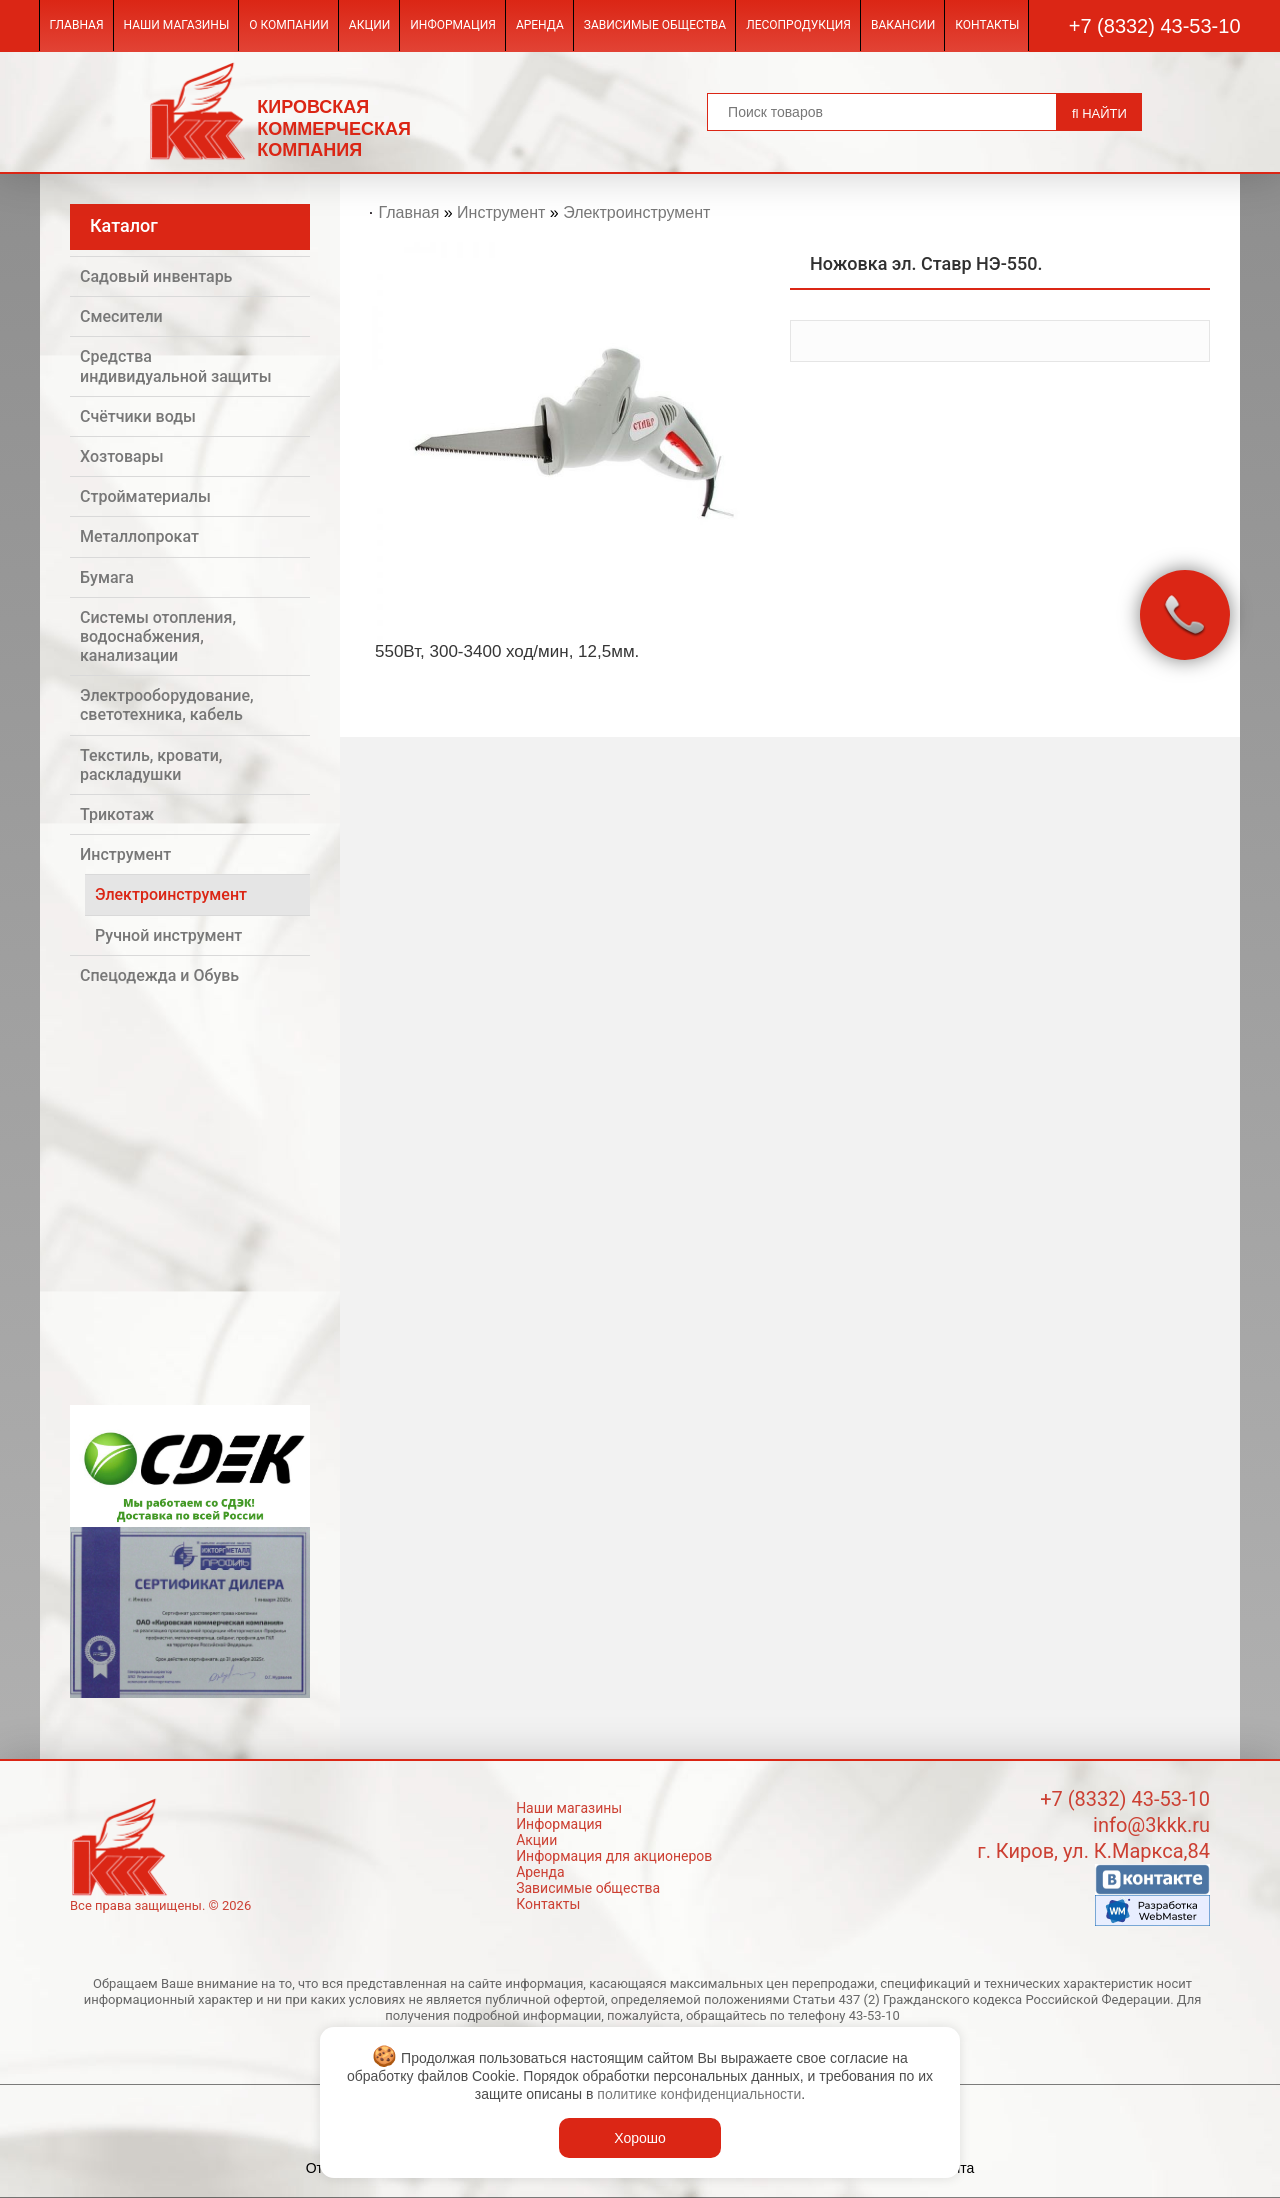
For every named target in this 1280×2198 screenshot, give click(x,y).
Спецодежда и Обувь (159, 975)
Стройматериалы (145, 496)
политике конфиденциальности (699, 2094)
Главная (76, 25)
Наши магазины (177, 25)
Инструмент (125, 854)
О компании (289, 25)
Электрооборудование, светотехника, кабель (167, 705)
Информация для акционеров (614, 1856)
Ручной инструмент (168, 935)
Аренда (540, 25)
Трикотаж (117, 814)
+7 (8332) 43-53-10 (1155, 26)
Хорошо (640, 2138)
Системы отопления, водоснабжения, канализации (158, 636)
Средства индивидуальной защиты (176, 366)
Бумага (107, 577)
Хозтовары (122, 456)
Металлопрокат (139, 536)
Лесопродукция (798, 25)
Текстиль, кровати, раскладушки (151, 765)
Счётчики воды (138, 416)
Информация (453, 25)
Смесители (121, 316)
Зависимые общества (655, 25)
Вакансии (903, 25)
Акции (369, 25)
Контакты (987, 25)
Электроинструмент (171, 894)
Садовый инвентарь (156, 276)
